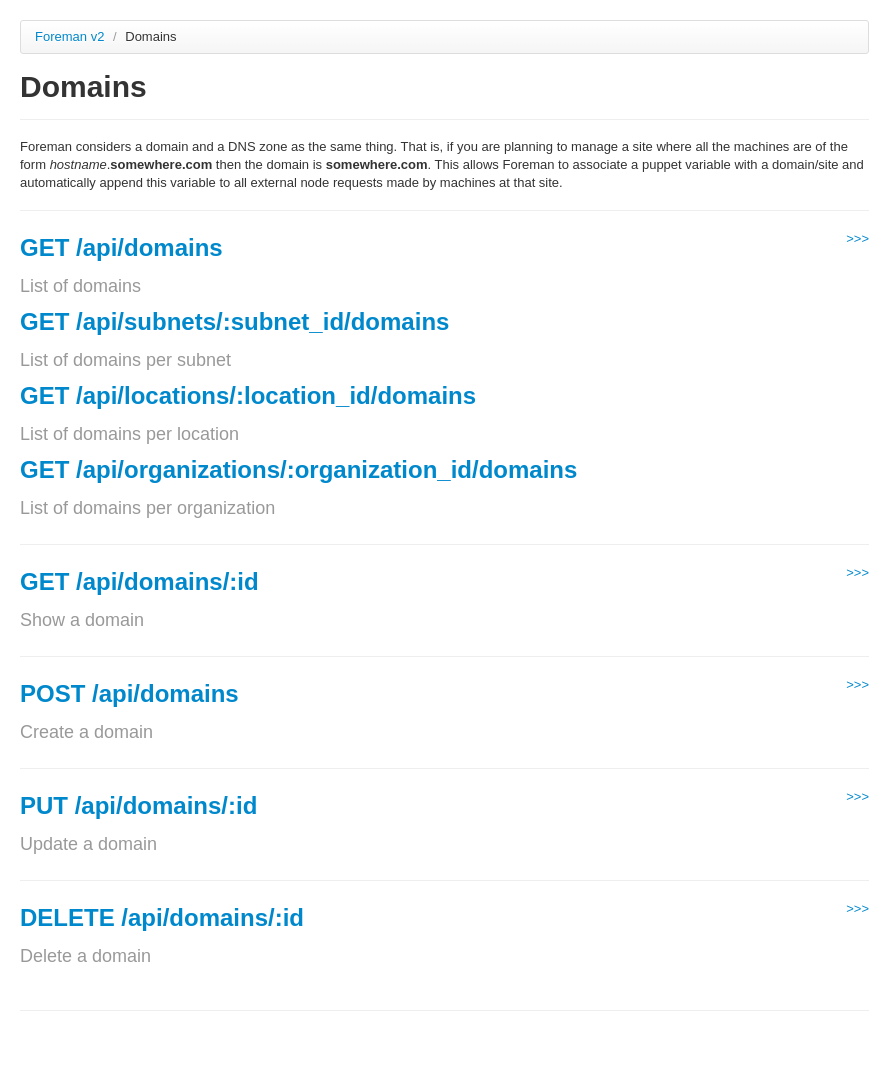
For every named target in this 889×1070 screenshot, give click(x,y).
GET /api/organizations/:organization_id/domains (298, 469)
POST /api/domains (129, 693)
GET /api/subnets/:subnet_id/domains (234, 321)
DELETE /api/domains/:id (162, 917)
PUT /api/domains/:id (138, 805)
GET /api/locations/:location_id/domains (248, 395)
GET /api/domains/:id (139, 581)
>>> (857, 238)
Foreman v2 (69, 36)
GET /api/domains (121, 247)
